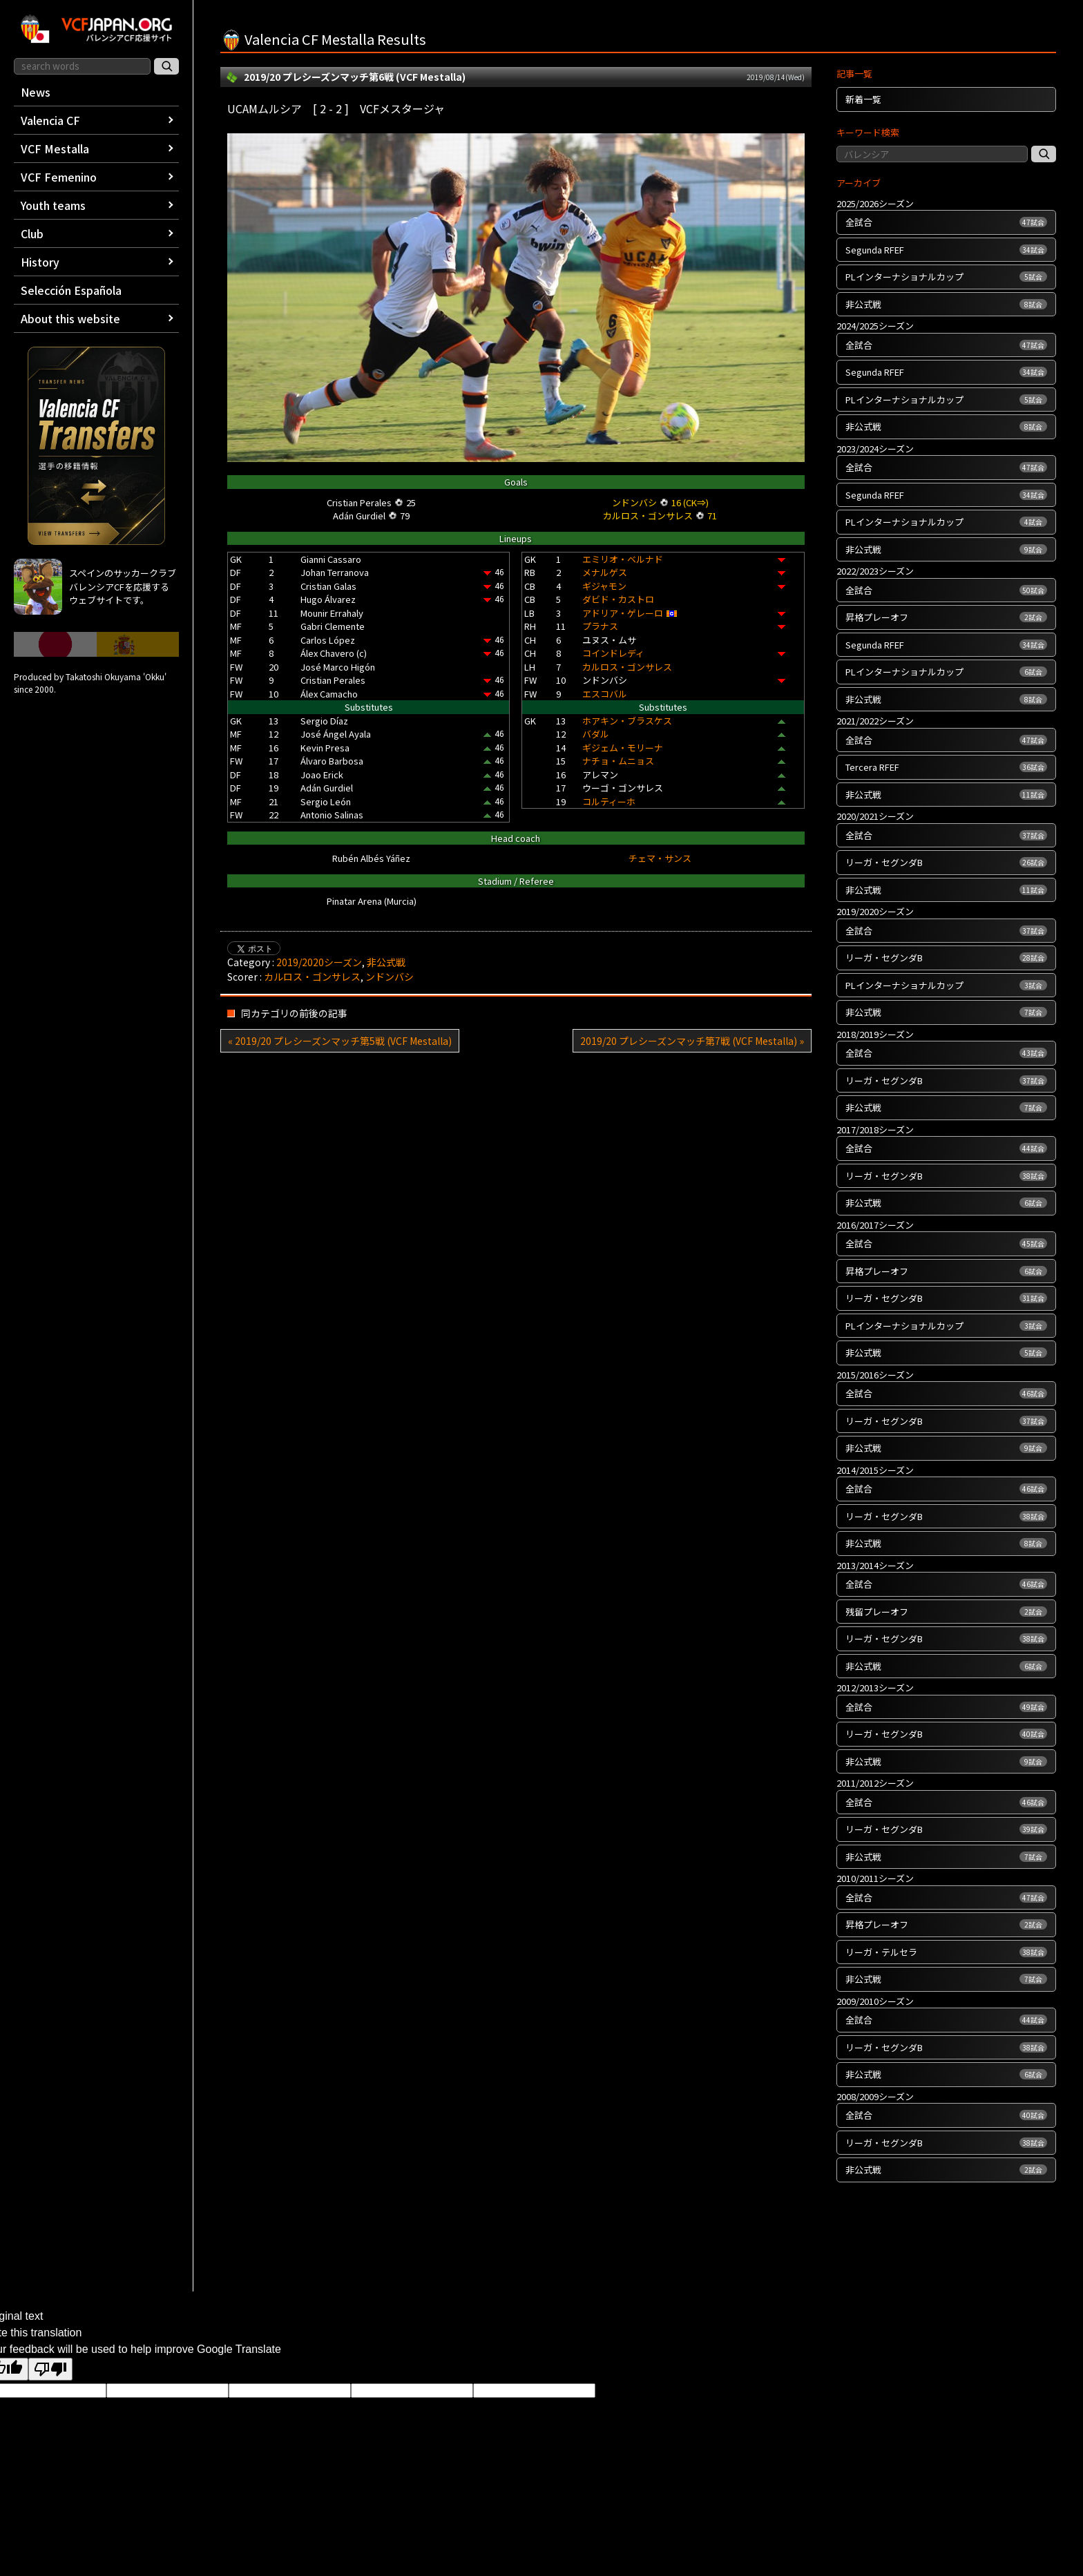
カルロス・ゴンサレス (627, 666)
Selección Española (71, 290)
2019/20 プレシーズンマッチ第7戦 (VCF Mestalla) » (692, 1041)
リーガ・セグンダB (946, 862)
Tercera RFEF (946, 766)
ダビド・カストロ (618, 599)
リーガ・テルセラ (946, 1952)
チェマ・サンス (660, 858)
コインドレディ (613, 653)
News (35, 92)
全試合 (946, 222)
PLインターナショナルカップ (946, 276)
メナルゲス (604, 572)
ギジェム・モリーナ (622, 747)
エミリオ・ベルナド (622, 559)
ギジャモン (604, 586)
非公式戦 (386, 962)
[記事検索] (1043, 154)
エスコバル (604, 693)
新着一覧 (863, 99)
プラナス (600, 626)
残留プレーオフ (946, 1611)
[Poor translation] (50, 2369)
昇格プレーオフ (946, 617)
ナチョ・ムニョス (618, 760)
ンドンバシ (389, 976)
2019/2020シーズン (319, 962)
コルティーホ (608, 801)
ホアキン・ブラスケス (627, 720)
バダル (595, 733)
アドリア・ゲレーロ (622, 612)
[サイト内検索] (166, 66)
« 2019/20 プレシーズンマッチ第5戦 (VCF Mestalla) (340, 1041)
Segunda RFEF (946, 249)
